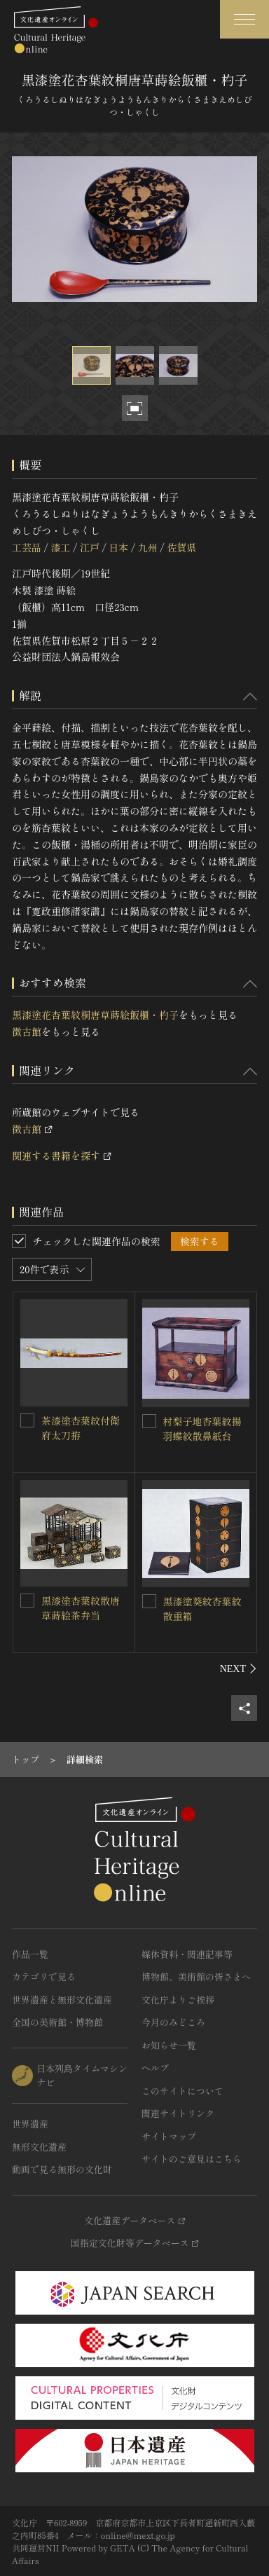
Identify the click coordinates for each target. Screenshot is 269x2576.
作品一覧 (30, 1954)
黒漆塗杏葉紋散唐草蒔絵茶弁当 (80, 1608)
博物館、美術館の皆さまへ (196, 1976)
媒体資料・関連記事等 (187, 1954)
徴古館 (26, 1032)
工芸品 (26, 547)
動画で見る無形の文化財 (62, 2169)
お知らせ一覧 (169, 2045)
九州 (148, 547)
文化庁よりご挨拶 (178, 1999)
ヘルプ (155, 2067)
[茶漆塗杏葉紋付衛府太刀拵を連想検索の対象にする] (27, 1420)
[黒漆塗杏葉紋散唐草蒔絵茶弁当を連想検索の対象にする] (27, 1601)
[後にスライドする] (238, 1668)
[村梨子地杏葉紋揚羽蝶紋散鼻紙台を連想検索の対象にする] (149, 1421)
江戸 (89, 547)
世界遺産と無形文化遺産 (62, 1999)
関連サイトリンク (178, 2113)
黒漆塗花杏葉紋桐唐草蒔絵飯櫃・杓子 (95, 1015)
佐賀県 (181, 547)
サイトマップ (169, 2136)
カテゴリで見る (44, 1976)
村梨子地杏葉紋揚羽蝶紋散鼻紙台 (202, 1428)
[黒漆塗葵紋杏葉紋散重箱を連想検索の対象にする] (149, 1601)
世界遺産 (30, 2123)
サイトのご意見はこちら (192, 2158)
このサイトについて (182, 2090)
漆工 (60, 547)
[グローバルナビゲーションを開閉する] (244, 19)
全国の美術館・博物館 (57, 2022)
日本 (118, 547)
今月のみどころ (173, 2022)
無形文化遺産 (39, 2146)
